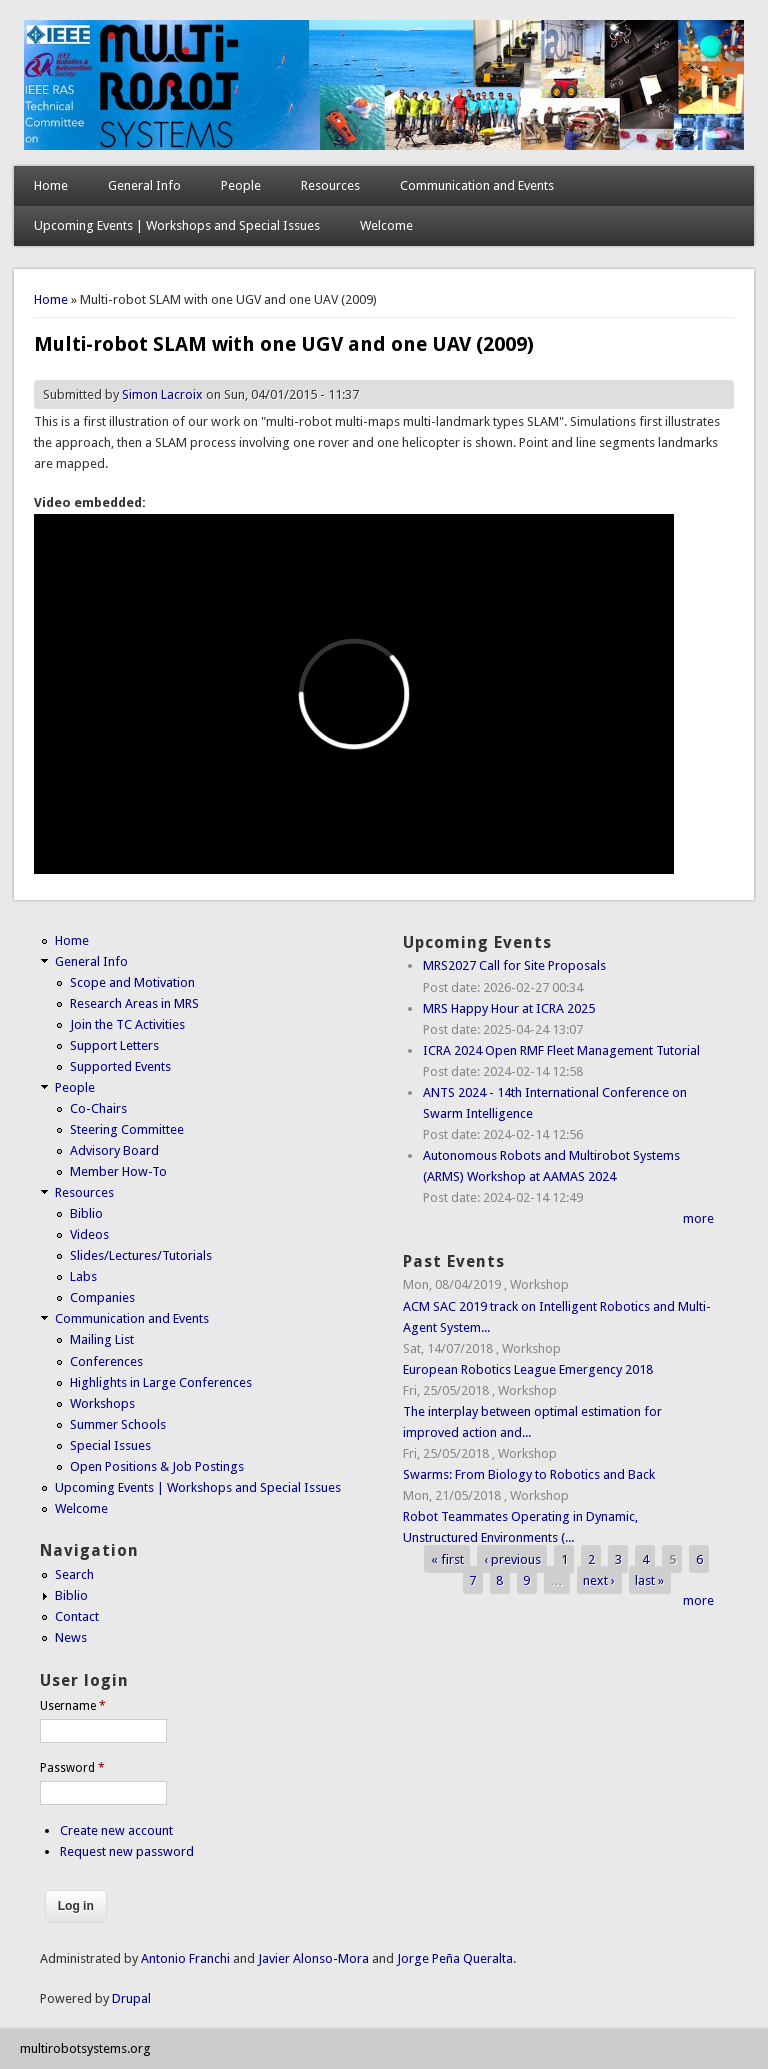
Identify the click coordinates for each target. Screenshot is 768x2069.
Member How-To (118, 1171)
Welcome (386, 225)
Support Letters (114, 1045)
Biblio (86, 1213)
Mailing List (102, 1339)
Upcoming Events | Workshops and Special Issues (177, 225)
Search (74, 1574)
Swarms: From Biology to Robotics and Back (529, 1474)
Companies (102, 1297)
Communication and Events (477, 185)
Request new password (127, 1851)
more (698, 1218)
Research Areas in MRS (134, 1003)
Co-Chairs (98, 1108)
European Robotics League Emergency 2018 (528, 1369)
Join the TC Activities (127, 1024)
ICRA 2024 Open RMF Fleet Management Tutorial (561, 1050)
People (241, 185)
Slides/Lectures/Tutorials (141, 1255)
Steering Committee (127, 1129)
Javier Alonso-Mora (312, 1958)
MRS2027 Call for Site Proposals (514, 965)
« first (447, 1558)
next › (599, 1579)
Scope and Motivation (132, 982)
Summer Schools (118, 1424)
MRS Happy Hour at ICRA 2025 (509, 1008)
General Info (144, 185)
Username (73, 1706)
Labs (83, 1276)
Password (72, 1768)
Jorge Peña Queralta (455, 1958)
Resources (330, 185)
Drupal (131, 1998)
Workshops (102, 1403)
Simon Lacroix (162, 394)
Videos (89, 1234)
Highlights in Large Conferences (161, 1382)
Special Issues (110, 1445)
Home (51, 185)
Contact (77, 1616)
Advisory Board (114, 1150)
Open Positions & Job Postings (157, 1466)
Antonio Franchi (185, 1958)
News (71, 1637)
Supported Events (120, 1066)
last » (649, 1579)
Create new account (116, 1830)
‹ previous (512, 1558)
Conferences (106, 1361)
